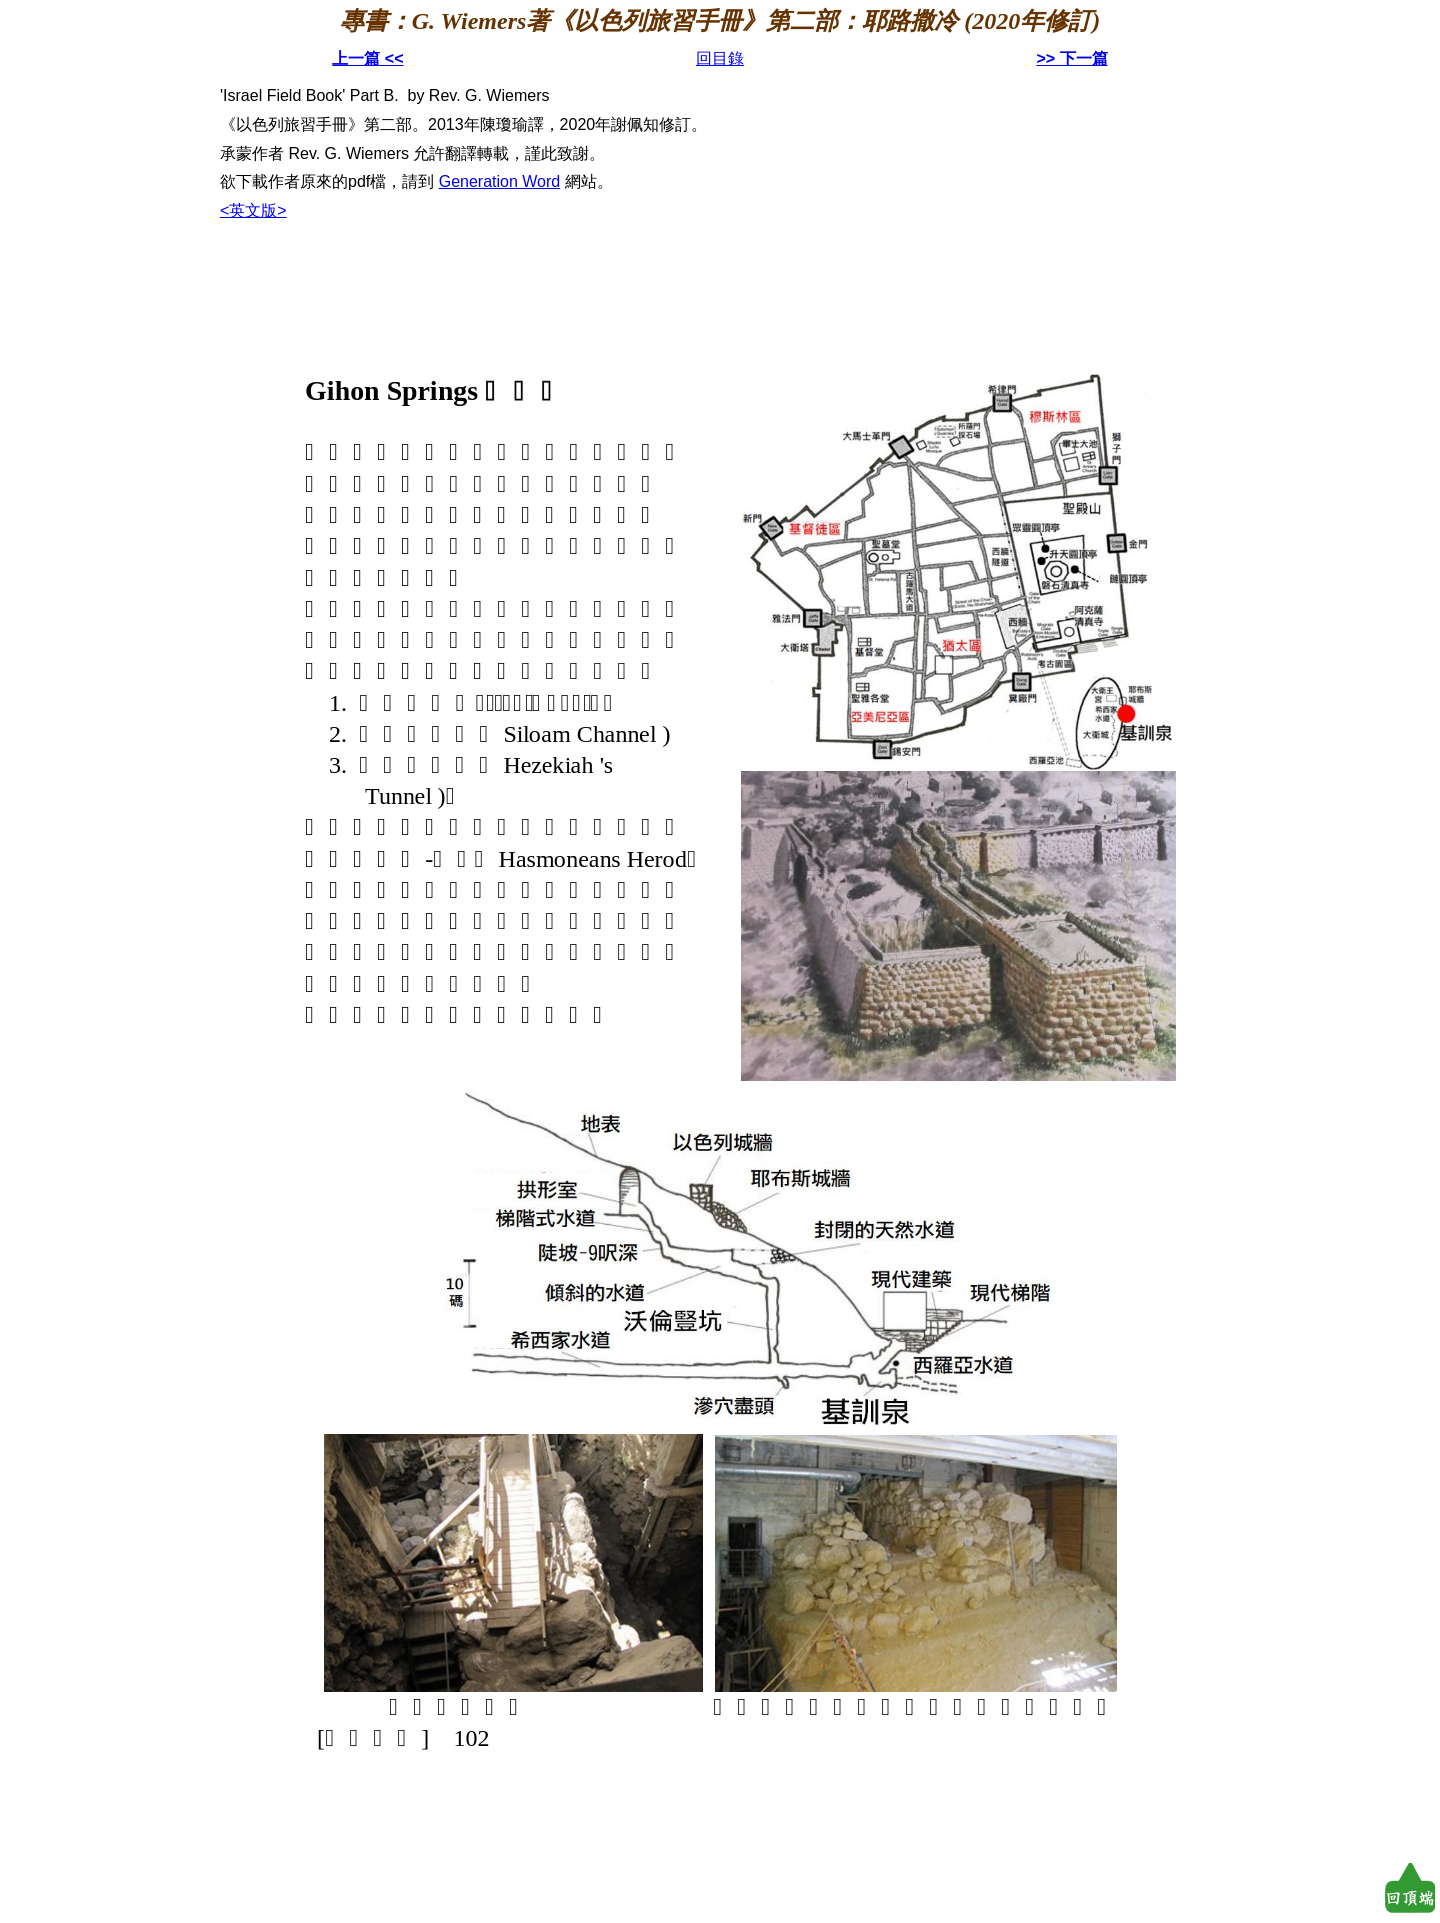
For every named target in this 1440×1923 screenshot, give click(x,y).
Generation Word (500, 181)
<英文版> (253, 210)
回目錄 (720, 58)
